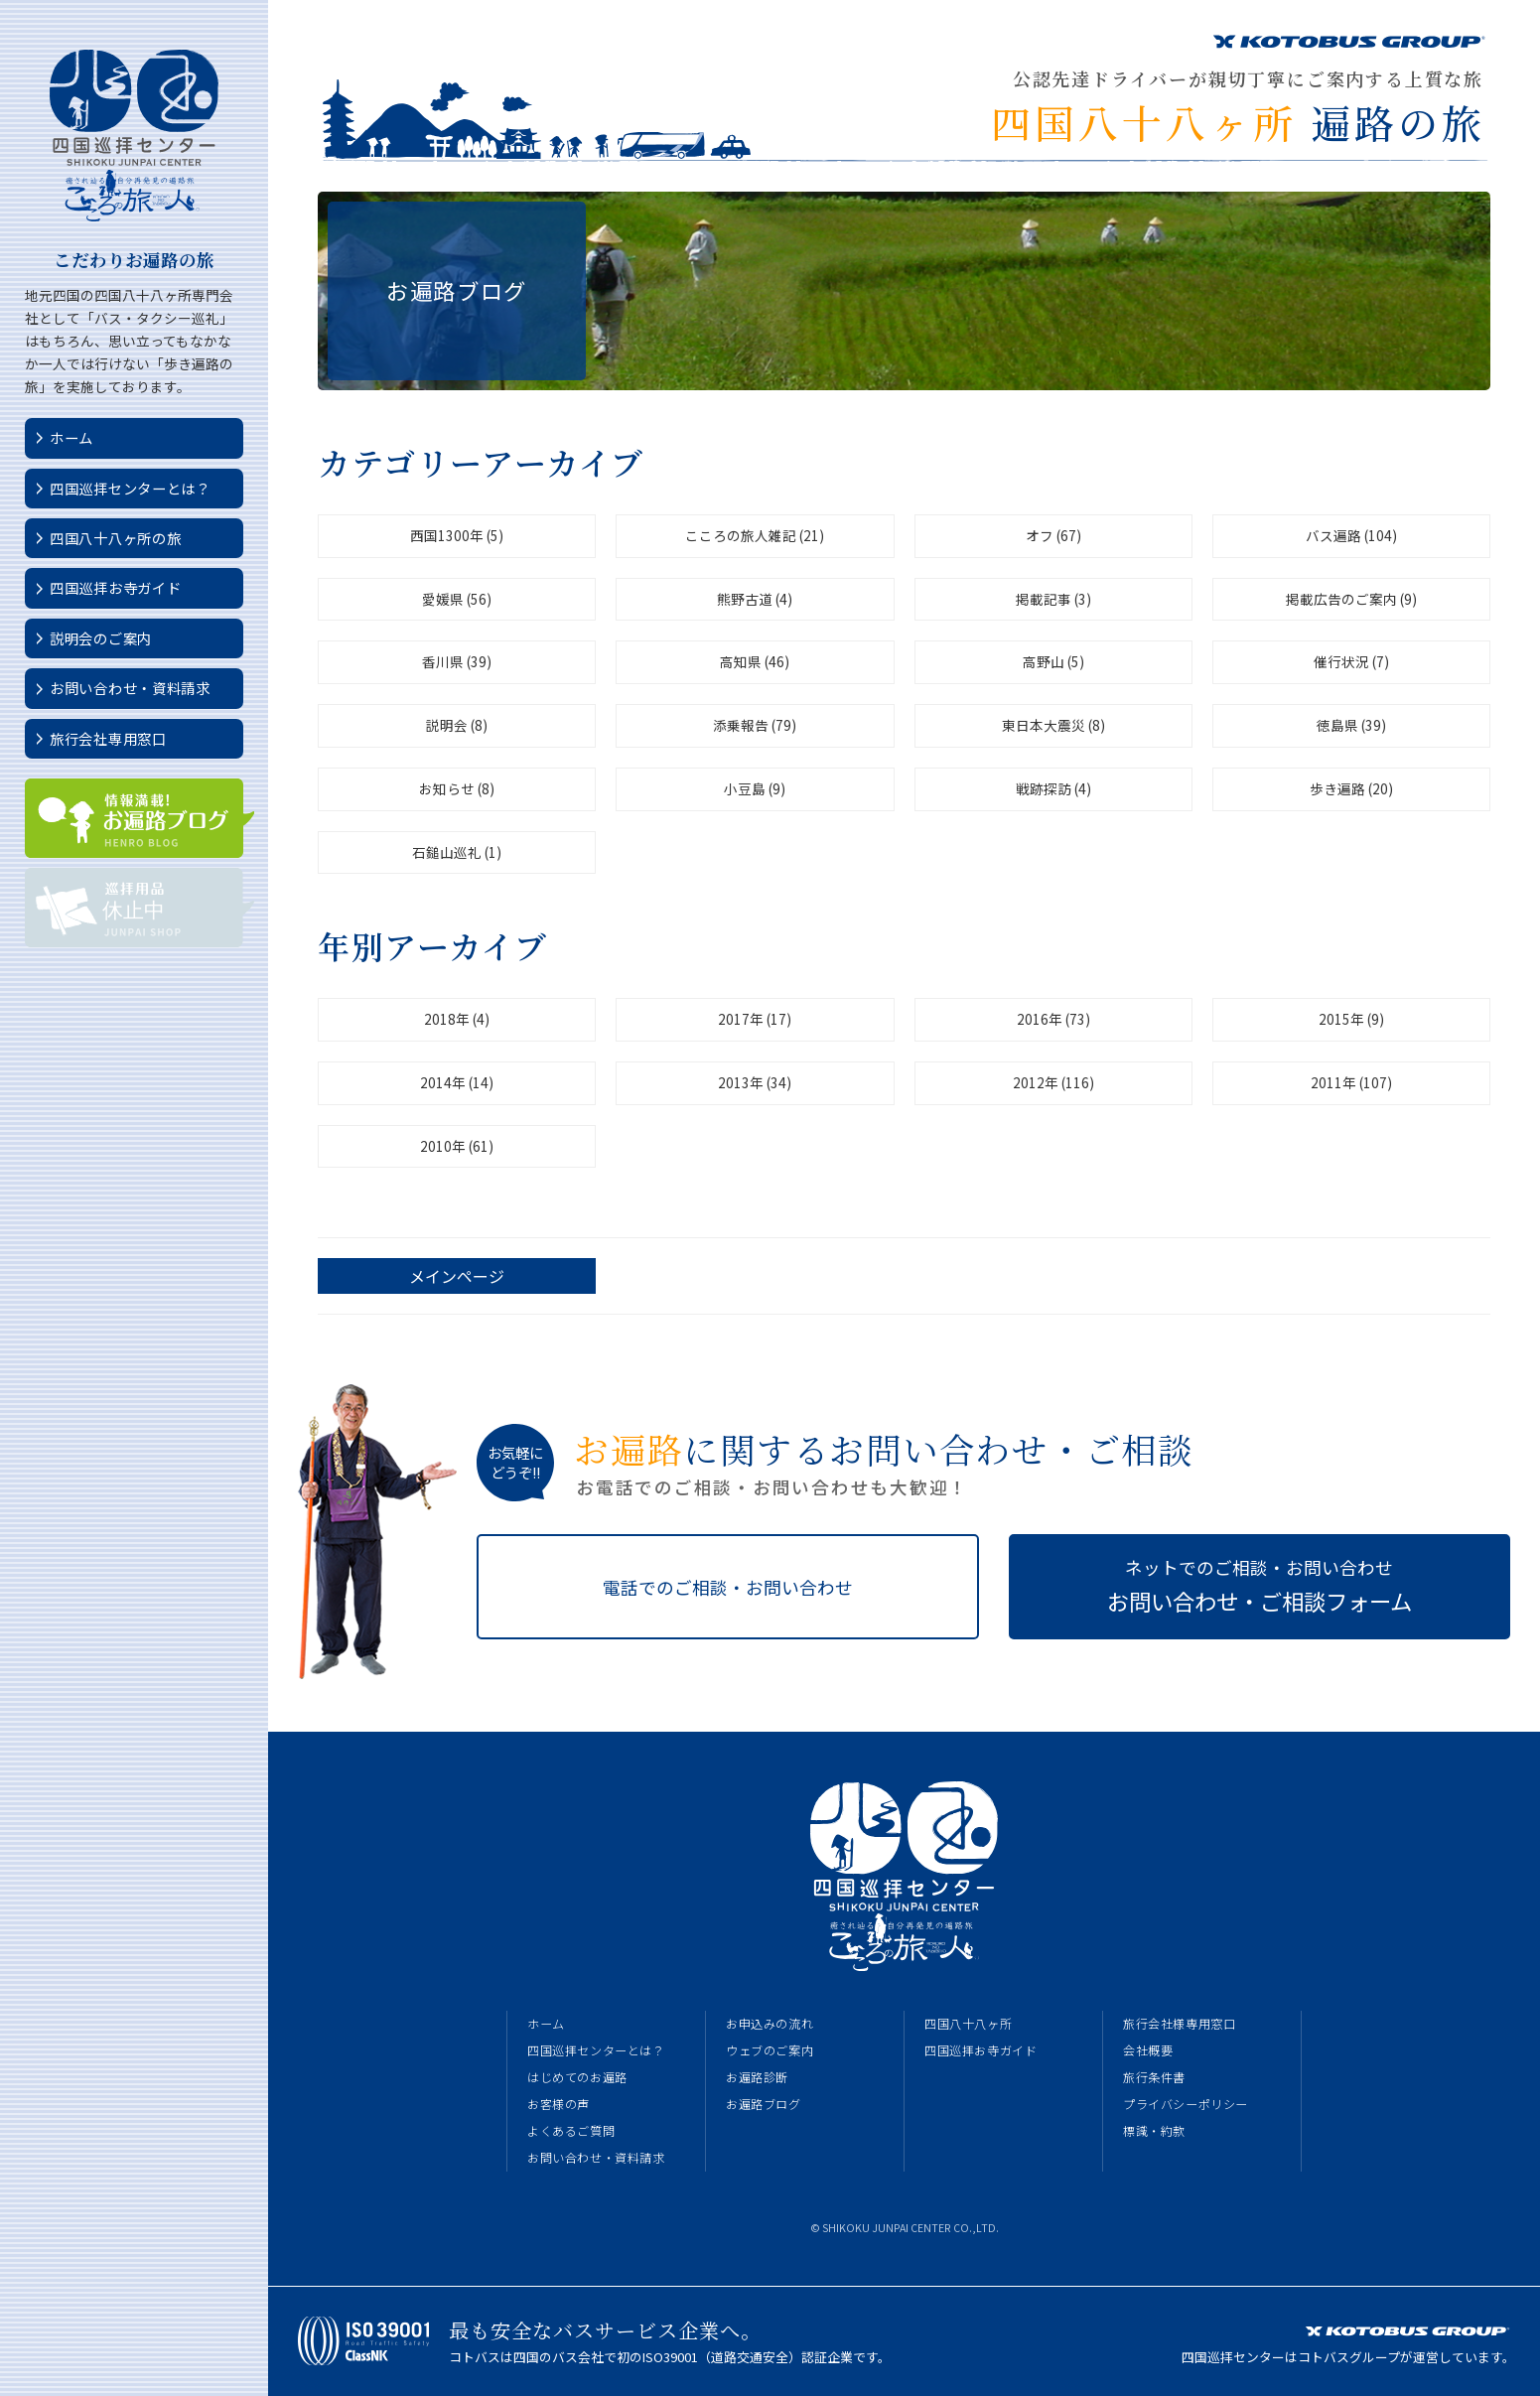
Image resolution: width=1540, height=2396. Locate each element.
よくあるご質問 (571, 2131)
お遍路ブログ (763, 2104)
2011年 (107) (1351, 1082)
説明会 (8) (457, 725)
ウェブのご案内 (769, 2050)
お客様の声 (558, 2104)
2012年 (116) (1053, 1082)
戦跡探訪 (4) (1053, 788)
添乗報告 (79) (754, 725)
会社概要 (1148, 2050)
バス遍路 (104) (1351, 535)
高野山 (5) (1053, 661)
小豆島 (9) (754, 788)
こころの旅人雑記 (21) (754, 535)
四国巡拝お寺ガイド (115, 587)
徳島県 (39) (1351, 725)
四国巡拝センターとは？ (130, 488)
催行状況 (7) (1351, 661)
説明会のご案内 (101, 638)
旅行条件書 (1154, 2077)
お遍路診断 (757, 2077)
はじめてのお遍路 (577, 2077)
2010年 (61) (456, 1146)
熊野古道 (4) (754, 599)
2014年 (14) (456, 1082)
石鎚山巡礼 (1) (456, 852)
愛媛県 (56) (456, 599)
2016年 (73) (1053, 1019)
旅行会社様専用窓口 (1179, 2024)
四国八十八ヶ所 (968, 2024)
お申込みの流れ (769, 2024)
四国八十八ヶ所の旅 (115, 537)
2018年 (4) (457, 1019)
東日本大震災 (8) (1053, 725)
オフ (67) (1053, 535)
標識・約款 (1154, 2131)
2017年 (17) (754, 1019)
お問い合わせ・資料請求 (130, 687)
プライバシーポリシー (1185, 2104)
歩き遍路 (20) (1351, 788)
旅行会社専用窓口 (108, 738)
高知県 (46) (754, 661)
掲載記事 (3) (1053, 599)
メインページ (456, 1276)
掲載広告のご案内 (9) (1351, 599)
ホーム (71, 437)
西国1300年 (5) (456, 535)
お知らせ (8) (456, 788)
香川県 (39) (456, 661)
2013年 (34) (754, 1082)
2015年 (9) (1351, 1019)
